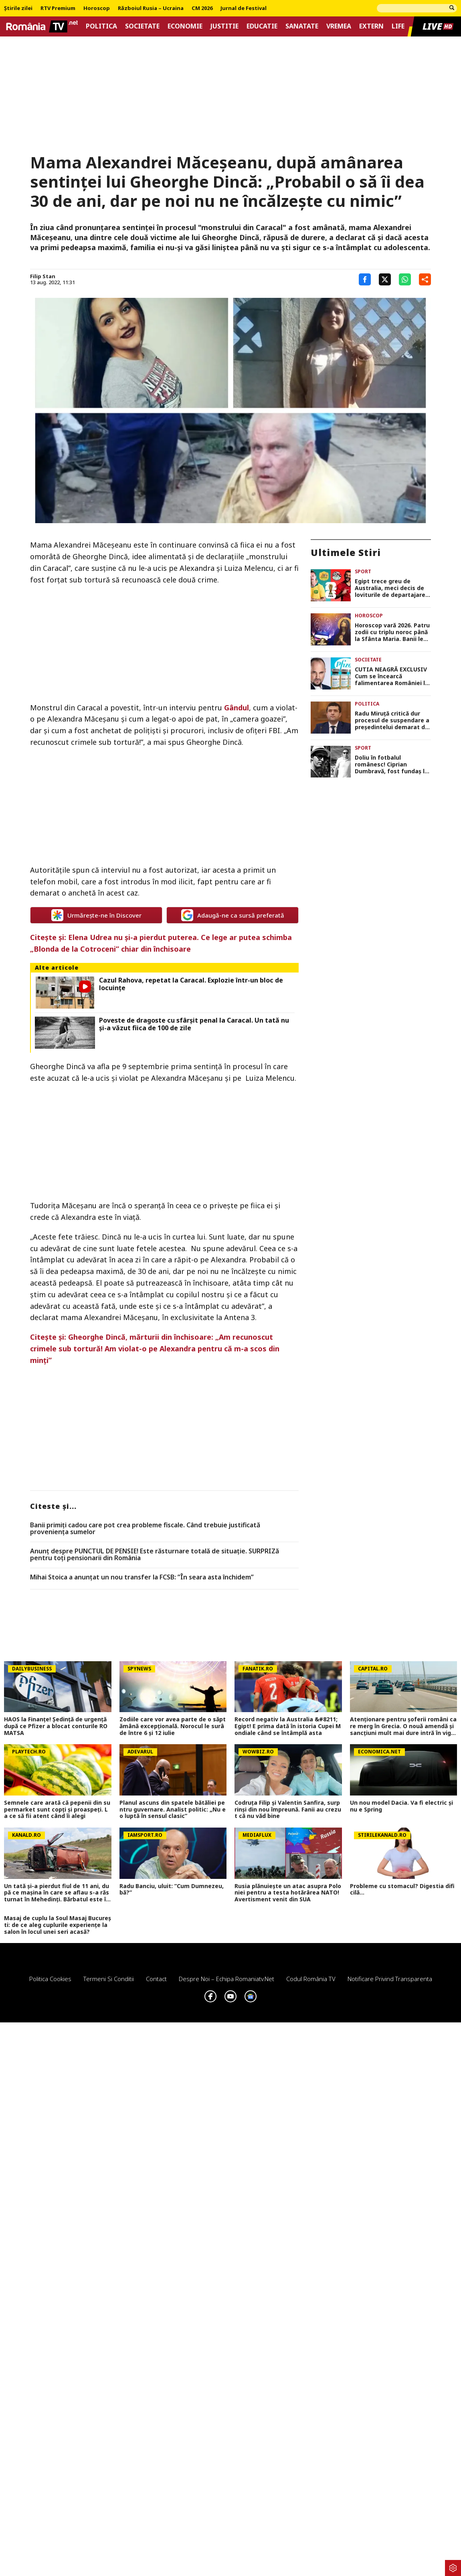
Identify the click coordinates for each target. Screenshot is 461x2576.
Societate (142, 26)
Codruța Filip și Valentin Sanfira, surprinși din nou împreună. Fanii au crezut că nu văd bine (288, 1810)
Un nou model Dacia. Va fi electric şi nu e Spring (401, 1806)
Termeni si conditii (108, 1978)
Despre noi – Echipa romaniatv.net (226, 1978)
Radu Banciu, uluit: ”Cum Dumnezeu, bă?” (171, 1890)
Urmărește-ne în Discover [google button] (96, 915)
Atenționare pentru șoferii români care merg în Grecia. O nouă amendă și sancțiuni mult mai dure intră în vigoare (403, 1726)
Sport (363, 571)
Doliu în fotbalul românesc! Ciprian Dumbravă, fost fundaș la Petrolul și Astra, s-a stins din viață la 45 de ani (392, 764)
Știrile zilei (18, 8)
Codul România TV (311, 1978)
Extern (371, 26)
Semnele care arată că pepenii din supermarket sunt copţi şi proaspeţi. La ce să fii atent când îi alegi (57, 1810)
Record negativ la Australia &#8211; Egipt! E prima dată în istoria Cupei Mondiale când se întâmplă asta (288, 1726)
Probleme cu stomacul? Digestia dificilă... (402, 1890)
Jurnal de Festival (243, 8)
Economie (185, 26)
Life (398, 26)
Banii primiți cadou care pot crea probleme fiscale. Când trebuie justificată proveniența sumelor (145, 1529)
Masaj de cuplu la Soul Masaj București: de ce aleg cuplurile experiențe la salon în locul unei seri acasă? (57, 1925)
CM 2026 (202, 8)
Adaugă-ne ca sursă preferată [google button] (232, 915)
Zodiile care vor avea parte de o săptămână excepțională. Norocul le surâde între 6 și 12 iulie (172, 1726)
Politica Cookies (50, 1978)
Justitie (224, 26)
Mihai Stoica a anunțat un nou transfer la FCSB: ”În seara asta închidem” (142, 1577)
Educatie (262, 26)
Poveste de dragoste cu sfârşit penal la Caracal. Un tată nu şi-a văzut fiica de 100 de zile (194, 1024)
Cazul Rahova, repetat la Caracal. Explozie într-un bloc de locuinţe (191, 984)
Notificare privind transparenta (390, 1978)
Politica (101, 26)
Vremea (338, 26)
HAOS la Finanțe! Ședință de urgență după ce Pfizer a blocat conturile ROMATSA (55, 1726)
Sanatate (301, 26)
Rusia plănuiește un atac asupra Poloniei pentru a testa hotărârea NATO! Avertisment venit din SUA (288, 1893)
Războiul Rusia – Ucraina (151, 8)
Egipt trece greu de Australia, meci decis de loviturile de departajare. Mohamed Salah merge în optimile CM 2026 (391, 588)
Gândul (236, 707)
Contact (156, 1978)
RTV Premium (57, 8)
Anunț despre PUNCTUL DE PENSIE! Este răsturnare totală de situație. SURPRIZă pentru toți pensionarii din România (154, 1555)
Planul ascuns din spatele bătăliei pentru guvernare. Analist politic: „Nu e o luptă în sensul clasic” (172, 1810)
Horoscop (96, 8)
